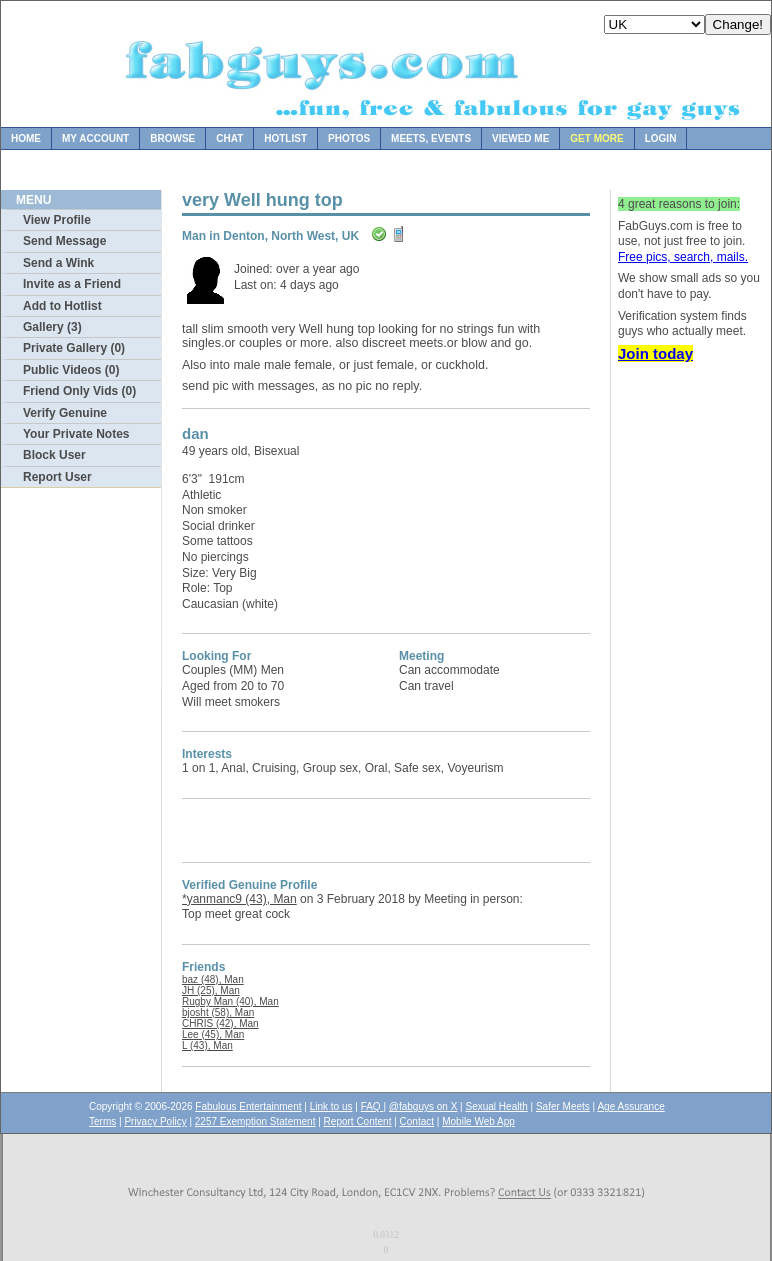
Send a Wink (58, 263)
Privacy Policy (155, 1121)
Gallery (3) (52, 327)
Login (661, 138)
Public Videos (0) (71, 370)
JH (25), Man (211, 990)
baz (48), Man (213, 979)
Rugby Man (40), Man (230, 1001)
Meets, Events (431, 138)
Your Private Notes (76, 434)
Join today (655, 353)
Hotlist (285, 138)
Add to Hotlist (62, 306)
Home (26, 138)
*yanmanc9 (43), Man (239, 899)
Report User (57, 477)
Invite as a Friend (72, 284)
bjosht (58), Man (218, 1012)
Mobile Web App (478, 1121)
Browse (172, 138)
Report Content (358, 1121)
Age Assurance (630, 1106)
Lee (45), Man (213, 1034)
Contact (417, 1121)
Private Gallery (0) (74, 348)
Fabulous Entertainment (248, 1106)
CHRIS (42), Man (220, 1023)
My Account (95, 138)
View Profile (57, 220)
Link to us (331, 1106)
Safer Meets (563, 1106)
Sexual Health (497, 1106)
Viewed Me (520, 138)
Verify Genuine (65, 413)
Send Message (64, 241)
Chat (229, 138)
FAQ (372, 1106)
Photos (349, 138)
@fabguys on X (423, 1106)
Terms (102, 1121)
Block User (54, 455)
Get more (596, 138)
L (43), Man (207, 1045)
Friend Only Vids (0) (79, 391)
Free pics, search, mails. (683, 257)
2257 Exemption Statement (255, 1121)
